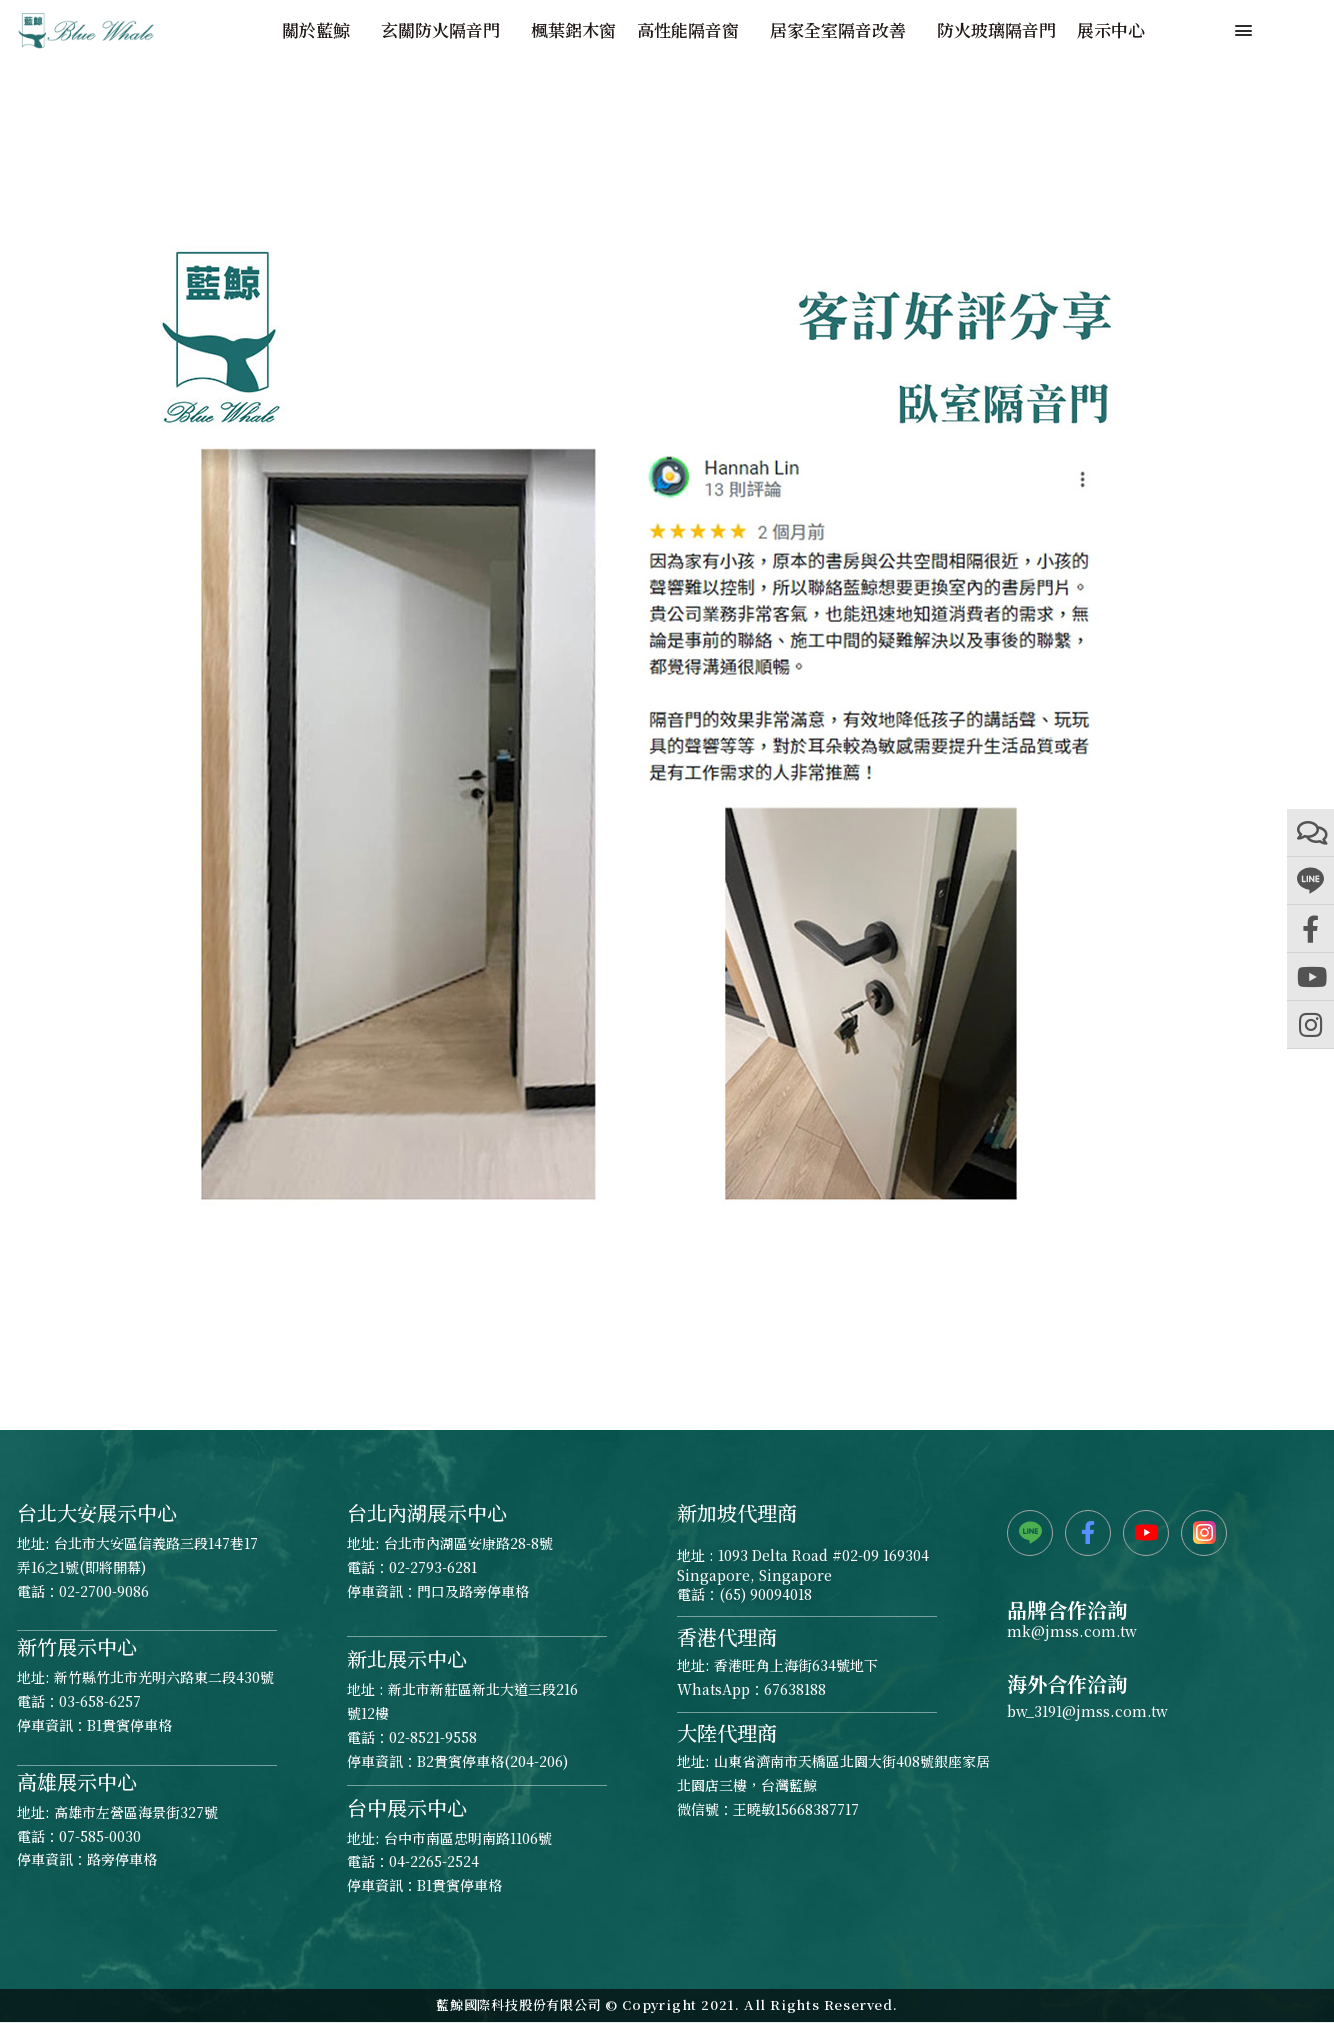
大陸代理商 (727, 1732)
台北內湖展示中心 (427, 1512)
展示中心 (1111, 30)
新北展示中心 (407, 1658)
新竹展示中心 (77, 1646)
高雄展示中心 (77, 1781)
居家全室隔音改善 (843, 30)
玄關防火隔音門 (445, 30)
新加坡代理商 (737, 1512)
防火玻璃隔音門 (996, 30)
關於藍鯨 (321, 30)
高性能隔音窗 (693, 30)
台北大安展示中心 (97, 1512)
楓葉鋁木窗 (573, 30)
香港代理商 (727, 1636)
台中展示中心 (407, 1807)
